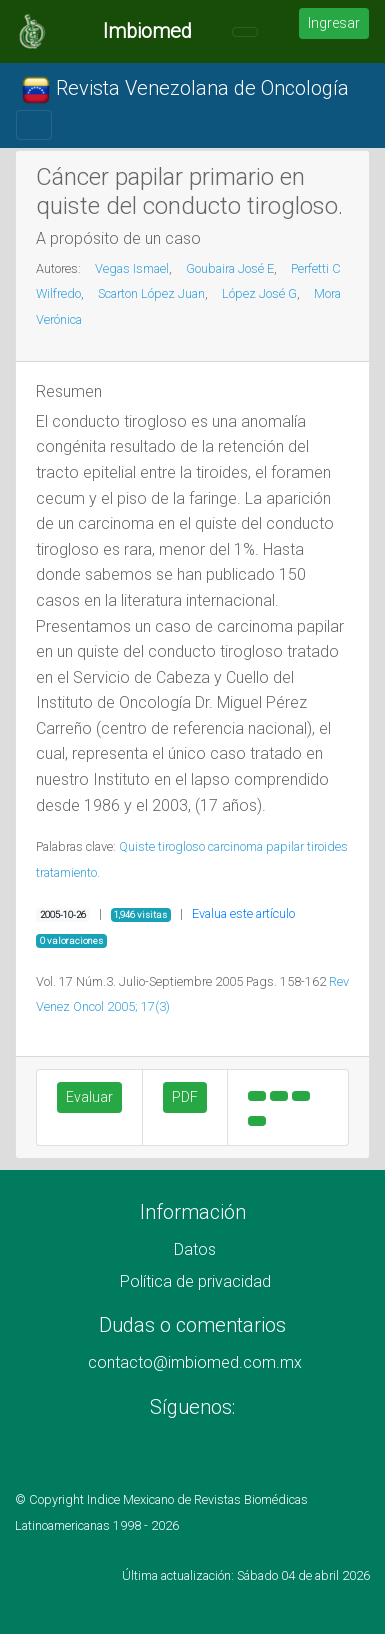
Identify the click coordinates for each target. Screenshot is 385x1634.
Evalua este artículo (243, 913)
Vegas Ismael (132, 268)
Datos (195, 1249)
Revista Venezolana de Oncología (185, 90)
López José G (259, 293)
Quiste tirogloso (162, 846)
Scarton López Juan (151, 293)
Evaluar (89, 1097)
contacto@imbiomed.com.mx (195, 1362)
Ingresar (334, 23)
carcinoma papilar (256, 846)
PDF (185, 1097)
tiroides (327, 846)
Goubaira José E (230, 268)
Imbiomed (147, 31)
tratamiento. (68, 872)
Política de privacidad (195, 1281)
